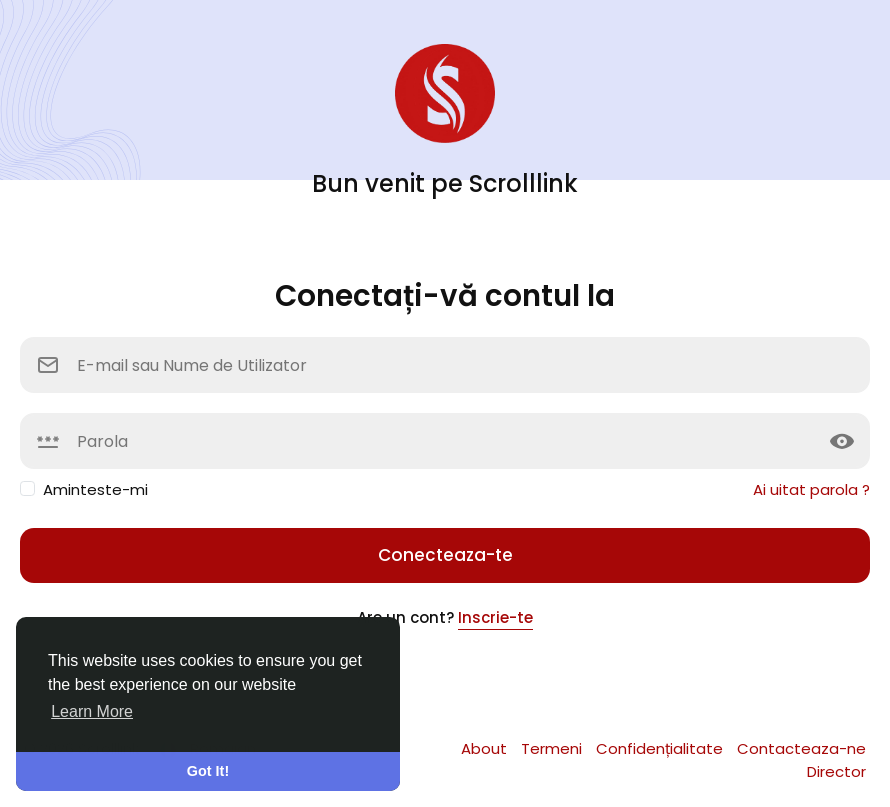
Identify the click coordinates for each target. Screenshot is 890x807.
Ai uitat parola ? (811, 489)
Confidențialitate (661, 748)
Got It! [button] (208, 771)
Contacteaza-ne (801, 748)
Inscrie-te (495, 617)
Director (836, 771)
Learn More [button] (92, 711)
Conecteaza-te (445, 555)
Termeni (553, 748)
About (486, 748)
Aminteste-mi (95, 489)
